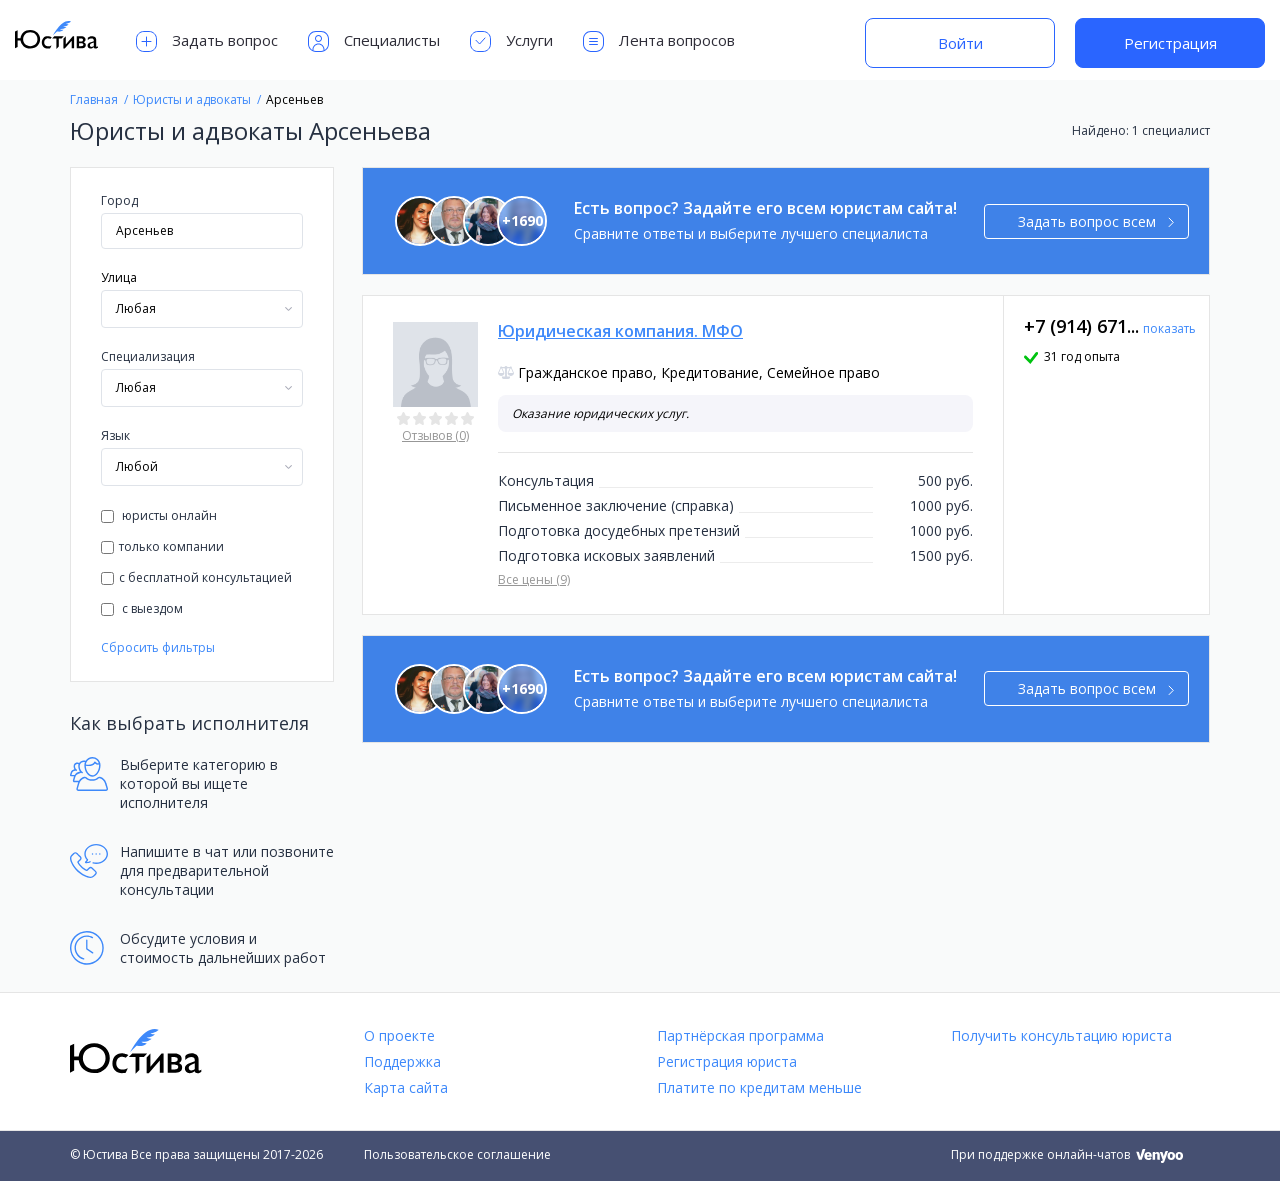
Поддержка (402, 1061)
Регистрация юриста (727, 1061)
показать (1169, 328)
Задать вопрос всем (1096, 221)
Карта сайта (406, 1087)
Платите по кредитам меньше (759, 1087)
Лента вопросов (659, 41)
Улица (119, 277)
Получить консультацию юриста (1061, 1035)
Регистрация (1170, 43)
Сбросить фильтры (158, 647)
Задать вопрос (207, 41)
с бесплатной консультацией (196, 577)
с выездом (142, 608)
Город (119, 200)
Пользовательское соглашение (457, 1154)
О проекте (399, 1035)
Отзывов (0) (435, 435)
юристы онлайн (159, 515)
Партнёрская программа (740, 1035)
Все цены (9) (534, 579)
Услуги (511, 41)
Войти (960, 43)
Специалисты (374, 41)
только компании (162, 546)
